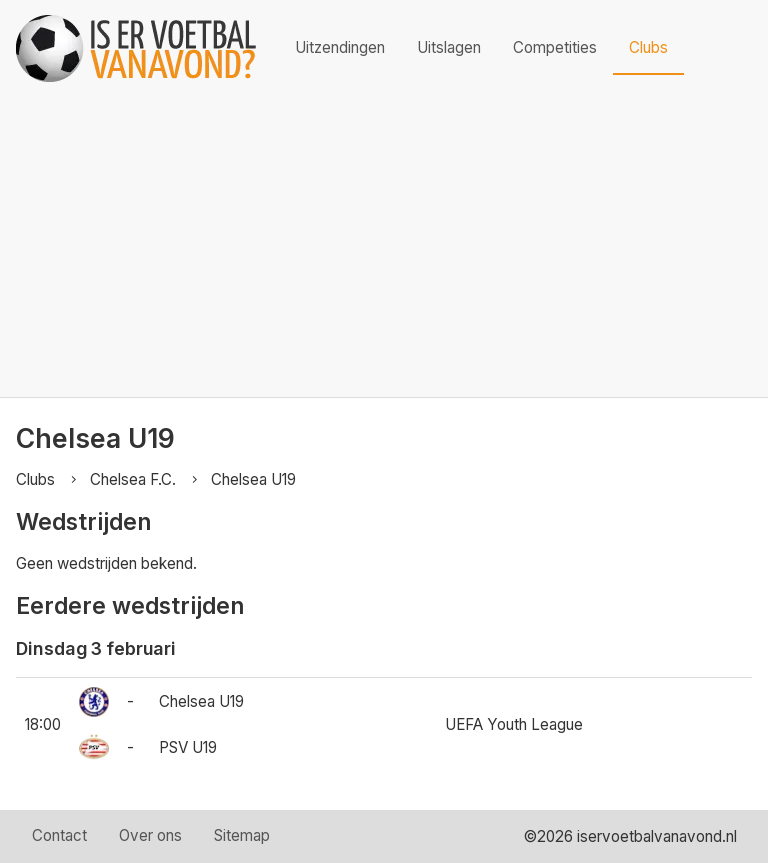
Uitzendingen (340, 47)
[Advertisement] (384, 247)
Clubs (648, 47)
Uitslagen (449, 47)
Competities (555, 47)
